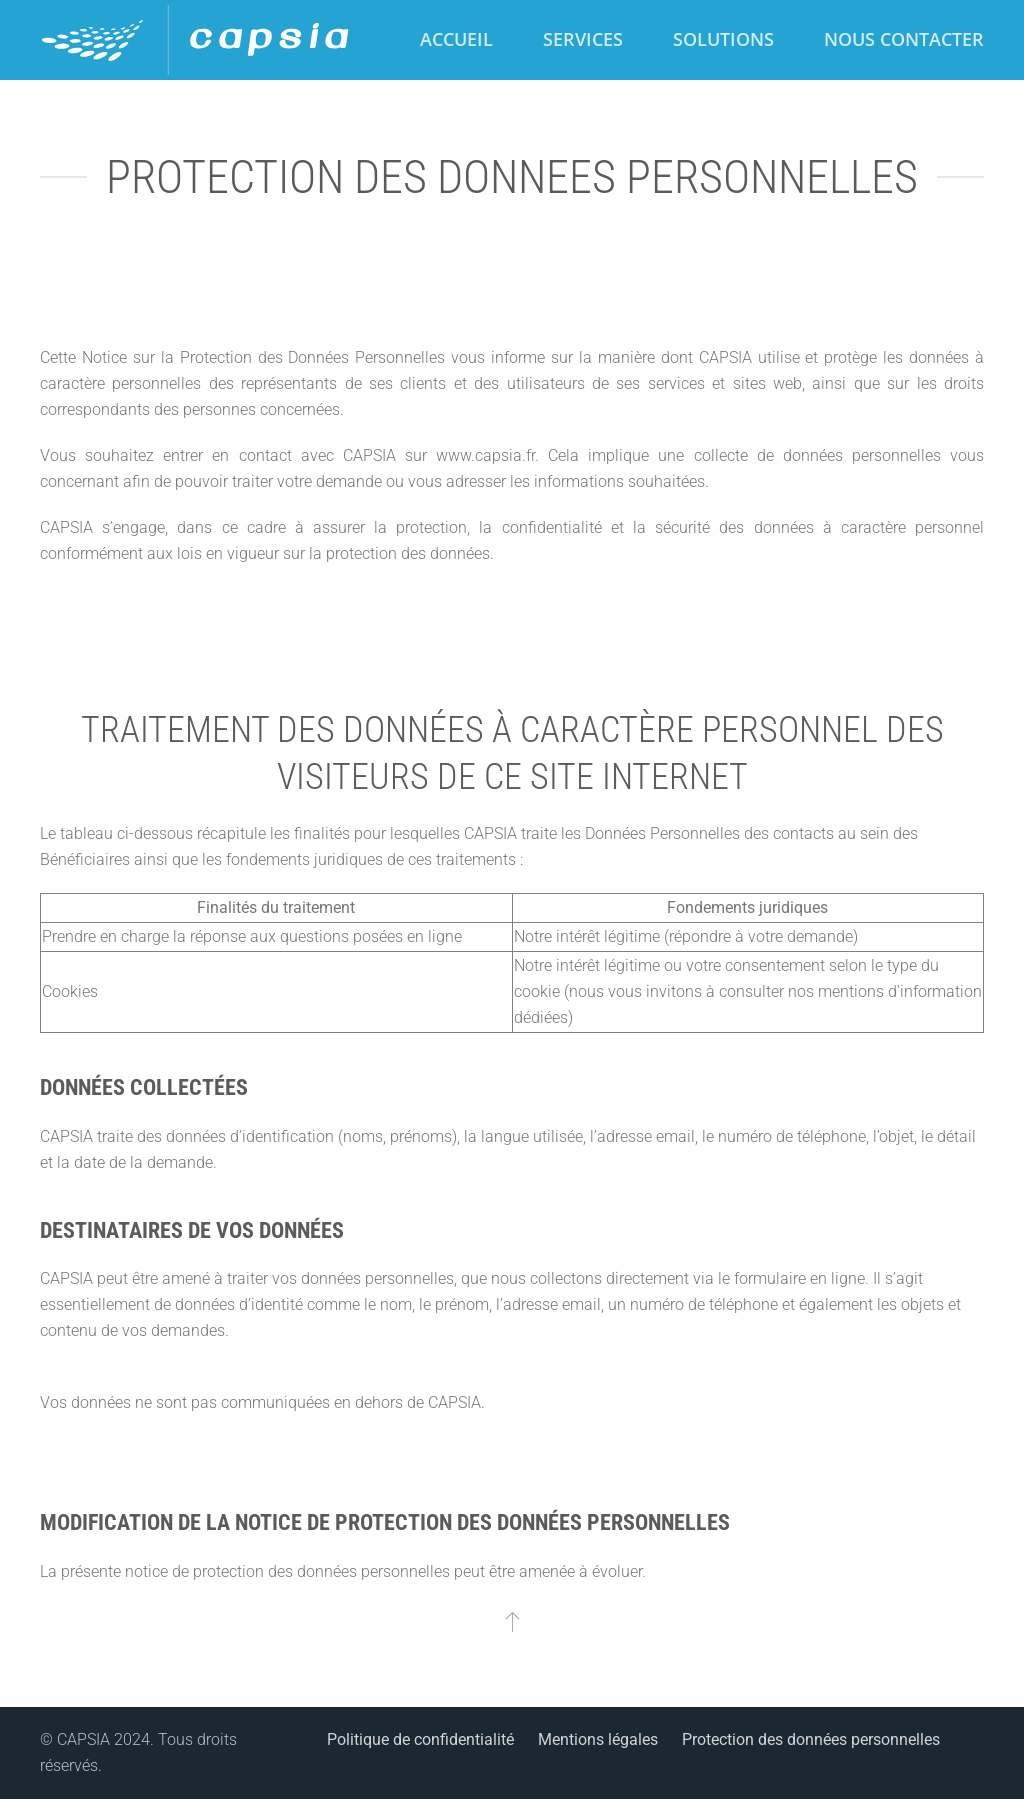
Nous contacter (904, 39)
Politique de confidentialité (420, 1739)
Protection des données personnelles (811, 1739)
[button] (512, 1621)
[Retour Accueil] (196, 40)
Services (583, 39)
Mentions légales (598, 1739)
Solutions (723, 39)
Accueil (456, 39)
